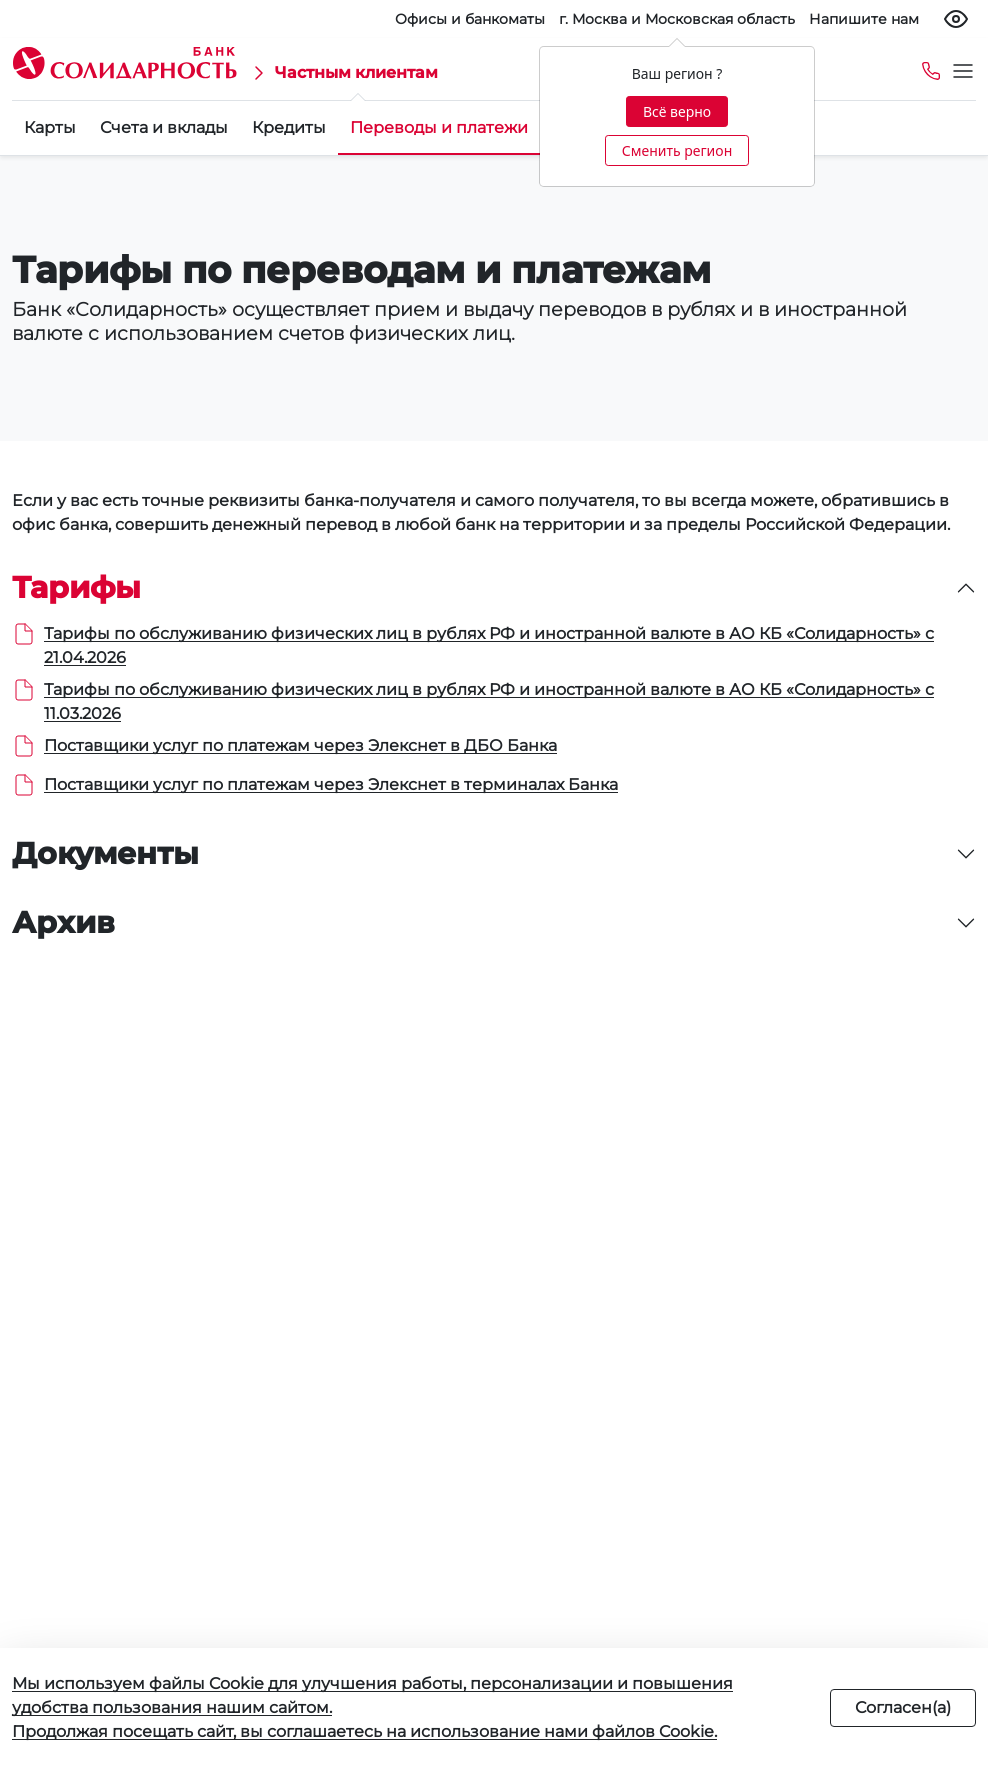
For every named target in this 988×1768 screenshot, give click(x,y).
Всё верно (677, 111)
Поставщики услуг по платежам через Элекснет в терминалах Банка (331, 784)
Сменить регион (677, 150)
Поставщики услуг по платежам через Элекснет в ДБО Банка (300, 745)
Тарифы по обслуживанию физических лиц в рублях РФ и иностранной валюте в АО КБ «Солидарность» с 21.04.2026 (489, 645)
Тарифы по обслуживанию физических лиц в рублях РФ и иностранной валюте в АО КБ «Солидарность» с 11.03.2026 (489, 701)
